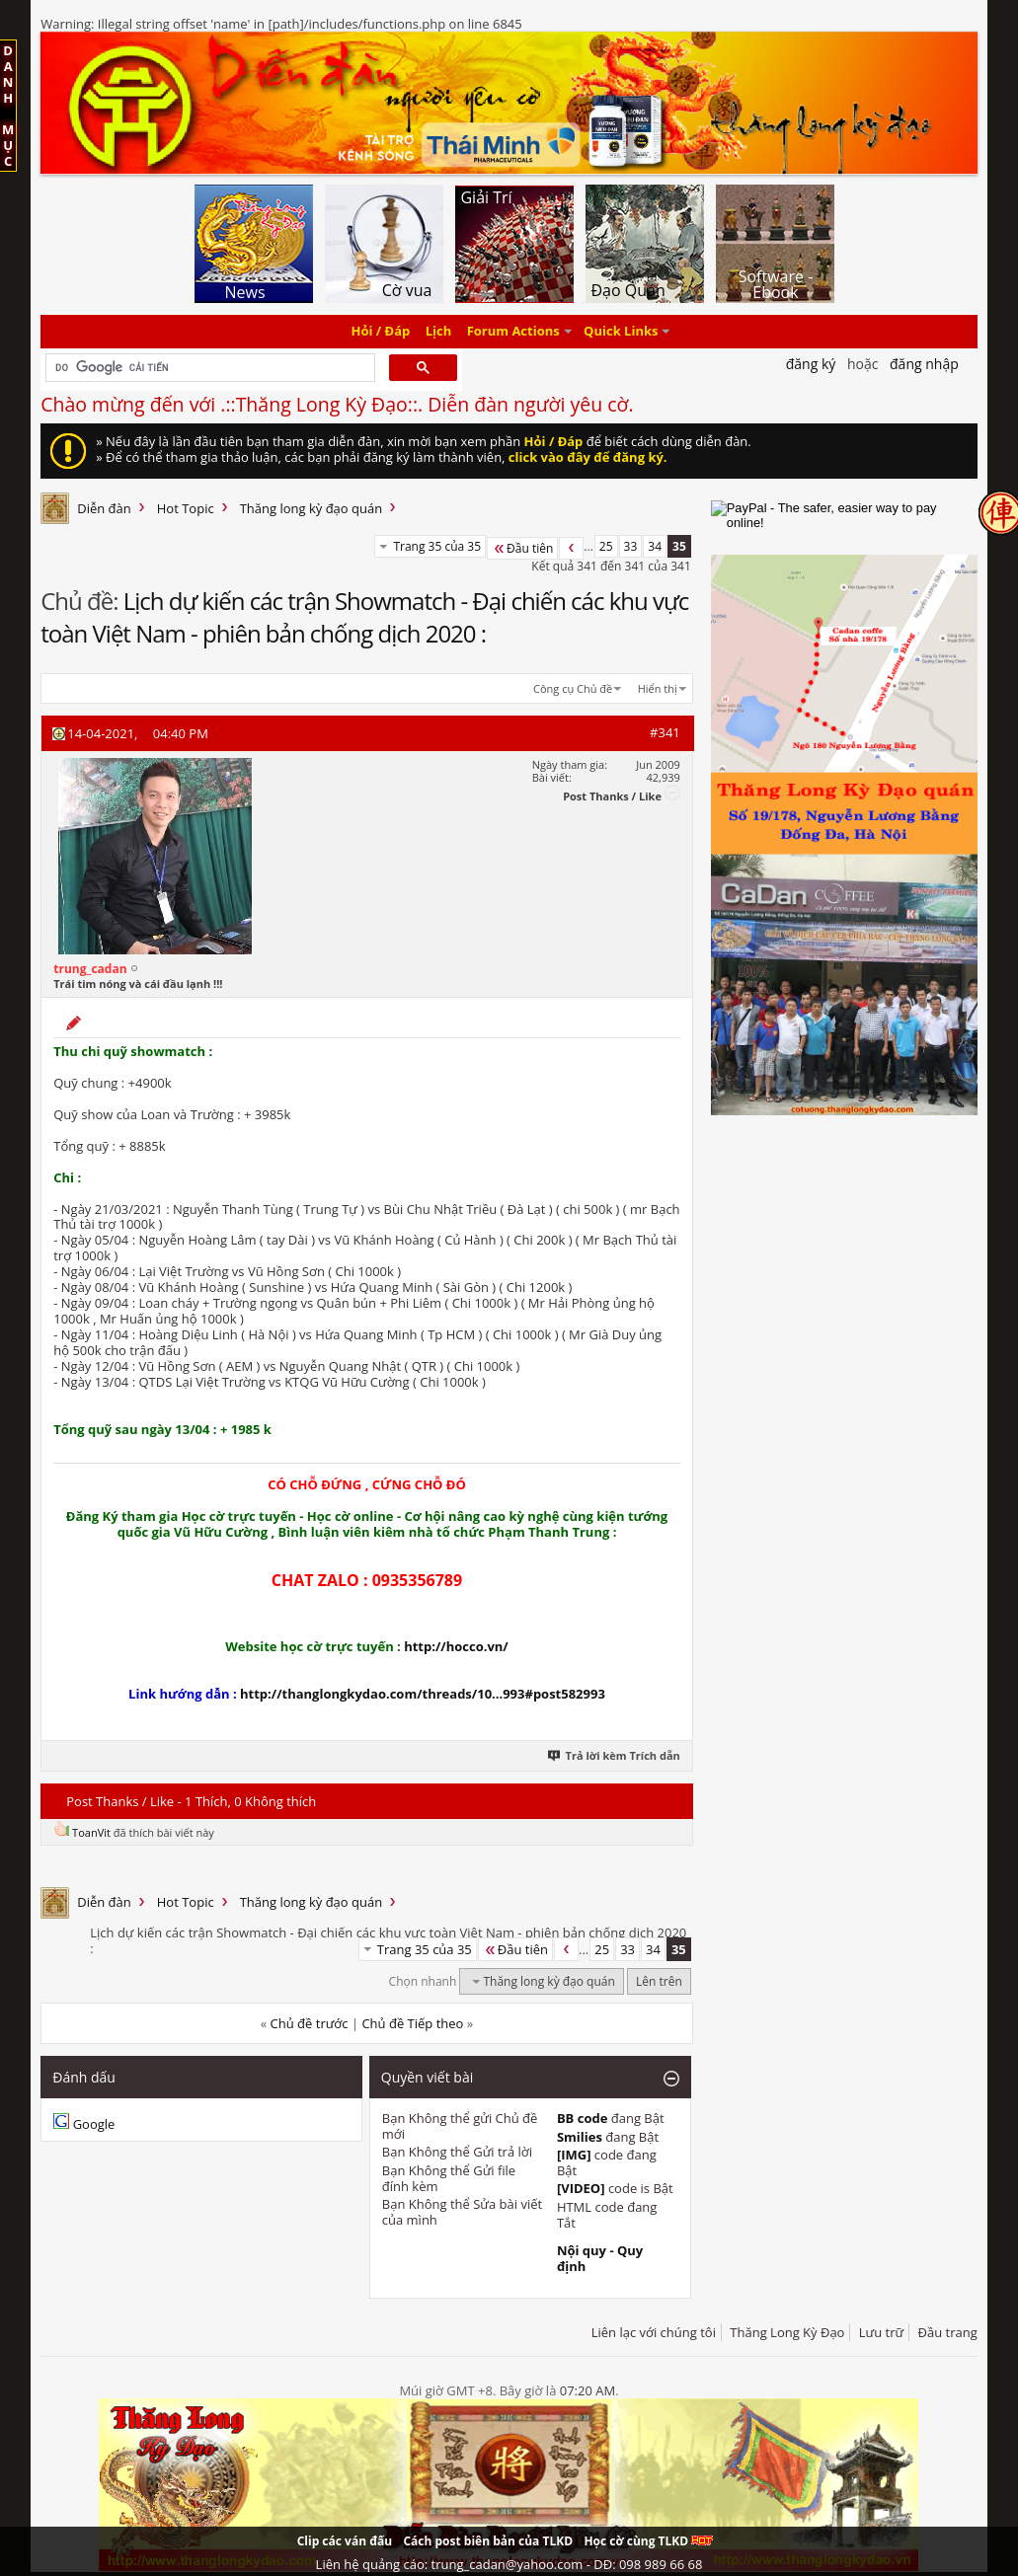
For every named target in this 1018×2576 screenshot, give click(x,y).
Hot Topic (185, 508)
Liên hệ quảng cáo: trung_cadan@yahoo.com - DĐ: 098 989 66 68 (509, 2564)
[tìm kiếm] (208, 368)
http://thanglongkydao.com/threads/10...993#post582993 (422, 1694)
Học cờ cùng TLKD (648, 2541)
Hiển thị (657, 688)
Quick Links (621, 332)
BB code (582, 2118)
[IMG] (574, 2154)
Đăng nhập (924, 363)
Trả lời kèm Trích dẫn (614, 1755)
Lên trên (659, 1981)
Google (94, 2124)
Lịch (439, 332)
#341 (665, 732)
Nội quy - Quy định (600, 2258)
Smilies (579, 2137)
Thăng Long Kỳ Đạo (787, 2332)
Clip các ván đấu (344, 2541)
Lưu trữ (881, 2332)
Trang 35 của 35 (437, 546)
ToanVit (91, 1832)
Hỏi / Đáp (381, 332)
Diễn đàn (104, 508)
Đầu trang (948, 2332)
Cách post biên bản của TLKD (488, 2541)
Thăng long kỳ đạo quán (311, 508)
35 (679, 546)
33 (631, 546)
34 (655, 546)
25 (606, 546)
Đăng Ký (811, 363)
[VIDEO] (581, 2188)
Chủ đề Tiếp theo (412, 2023)
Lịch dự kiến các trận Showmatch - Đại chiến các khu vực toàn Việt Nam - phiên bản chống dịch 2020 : (364, 616)
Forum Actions (513, 332)
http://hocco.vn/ (456, 1646)
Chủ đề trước (310, 2023)
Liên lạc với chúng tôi (653, 2332)
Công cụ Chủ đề (572, 688)
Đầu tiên (522, 548)
